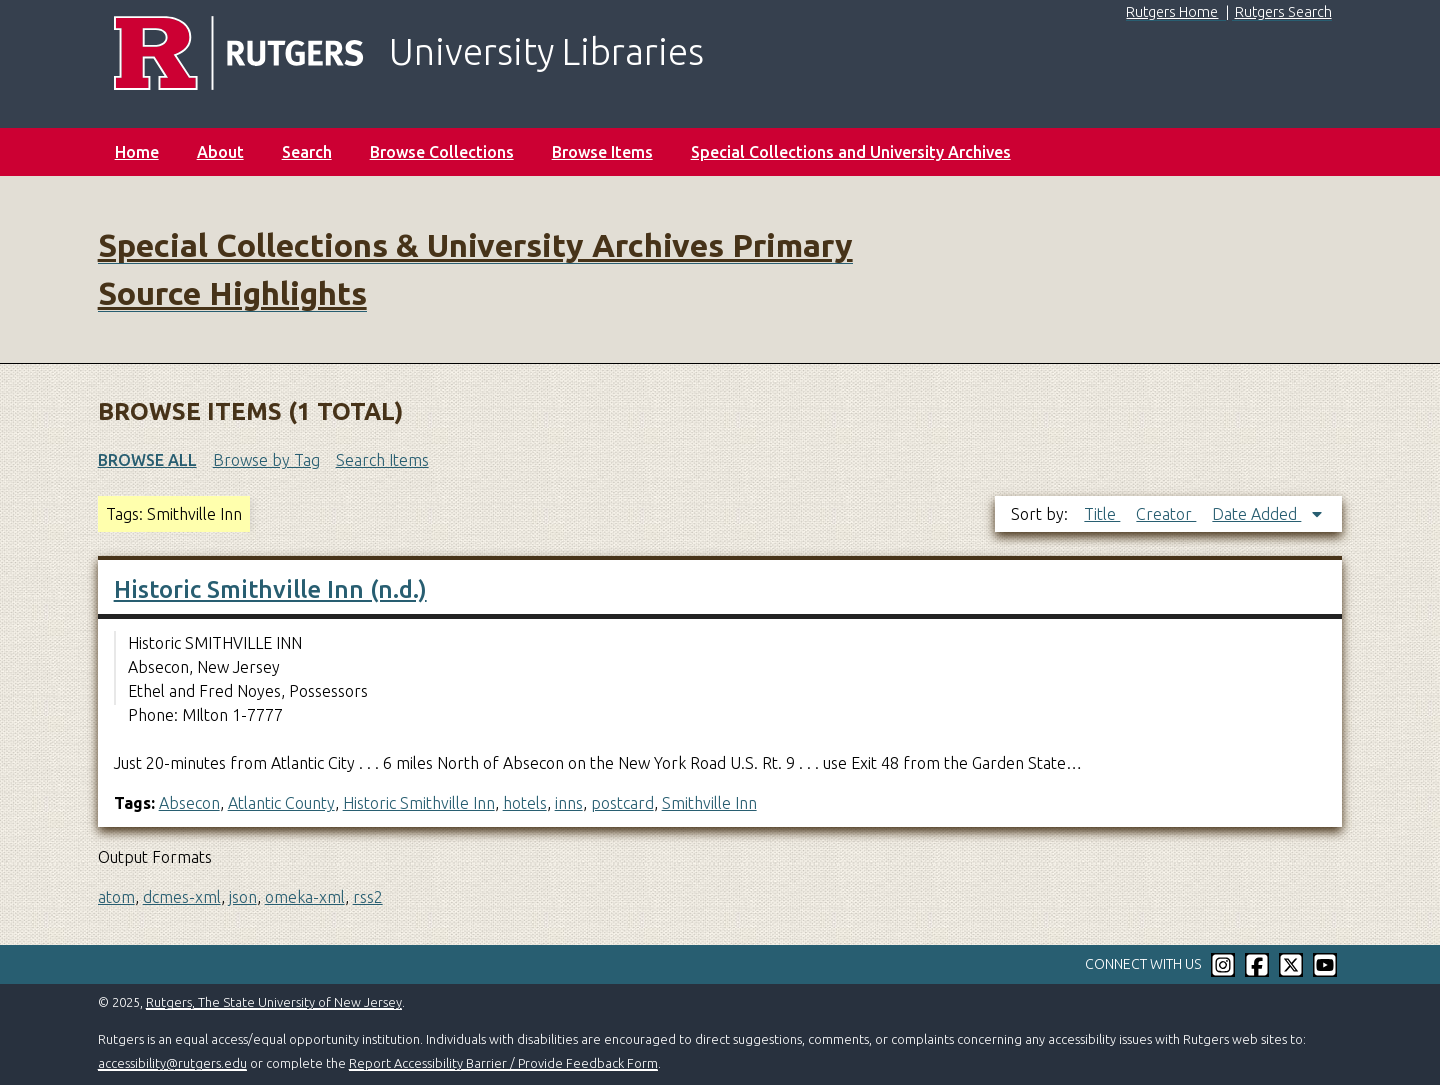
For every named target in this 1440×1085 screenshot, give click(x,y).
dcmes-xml (182, 897)
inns (569, 803)
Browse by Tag (266, 460)
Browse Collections (442, 152)
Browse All (147, 460)
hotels (525, 803)
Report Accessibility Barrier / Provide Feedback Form (503, 1063)
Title (1102, 514)
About (220, 152)
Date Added (1256, 514)
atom (116, 897)
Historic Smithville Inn (419, 803)
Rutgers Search (1283, 12)
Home (137, 152)
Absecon (189, 803)
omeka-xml (305, 897)
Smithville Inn (709, 803)
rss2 (368, 897)
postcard (622, 803)
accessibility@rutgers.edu (172, 1063)
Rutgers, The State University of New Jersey (274, 1002)
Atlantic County (281, 803)
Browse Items (602, 152)
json (243, 897)
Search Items (382, 460)
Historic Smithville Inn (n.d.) (270, 589)
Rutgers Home (1172, 12)
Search (307, 152)
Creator (1166, 514)
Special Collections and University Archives (851, 152)
